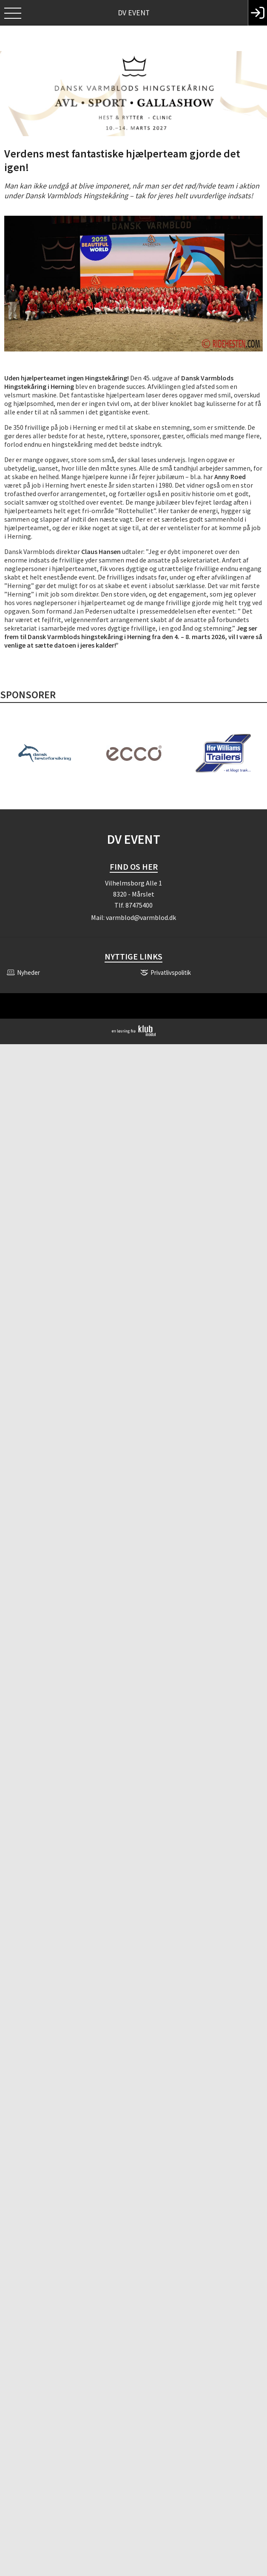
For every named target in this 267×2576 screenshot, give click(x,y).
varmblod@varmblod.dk (141, 917)
